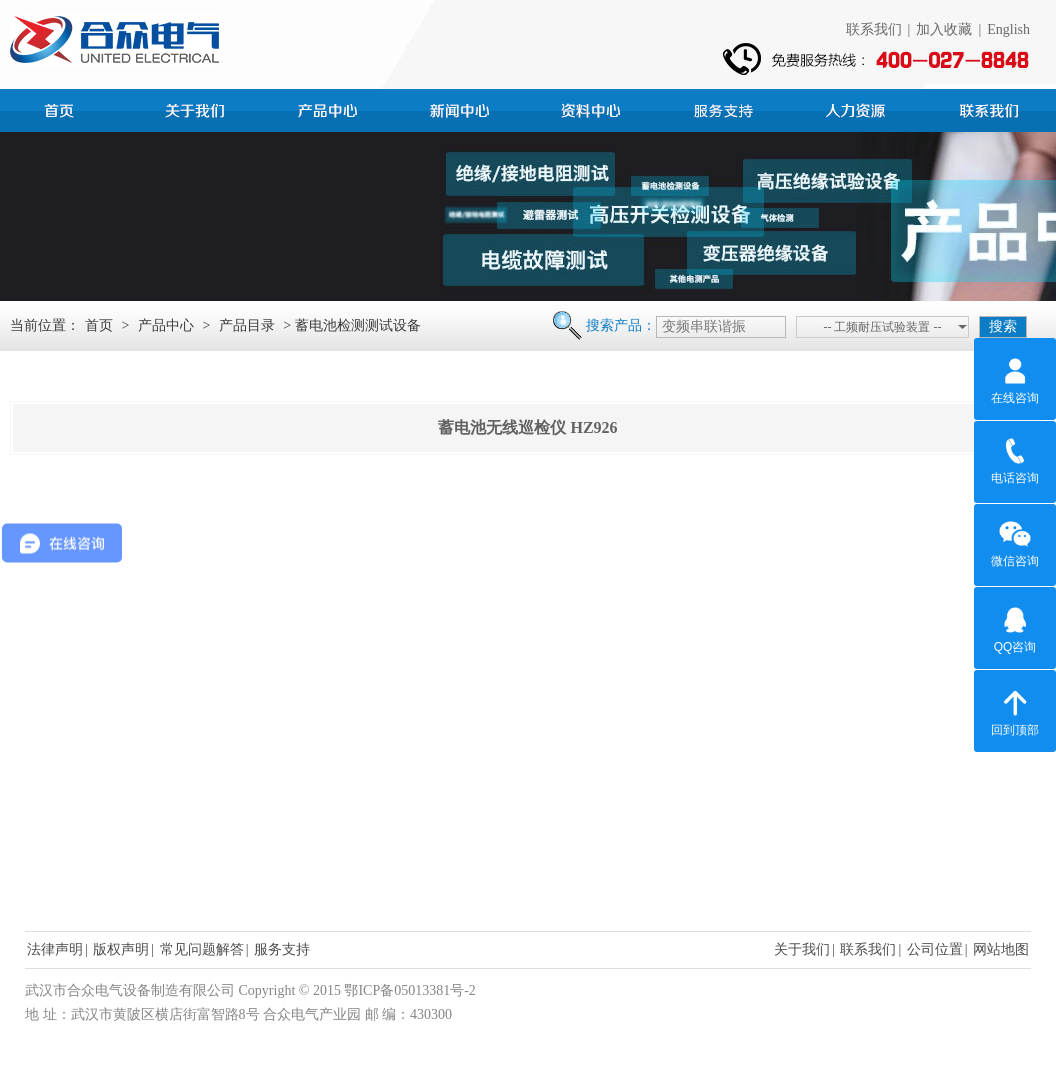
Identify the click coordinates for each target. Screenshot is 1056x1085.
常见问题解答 (202, 949)
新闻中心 (462, 108)
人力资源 (858, 108)
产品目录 (247, 325)
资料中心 (594, 108)
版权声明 (121, 949)
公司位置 (935, 949)
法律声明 (55, 949)
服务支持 (726, 108)
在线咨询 (1015, 378)
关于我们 (802, 949)
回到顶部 (1015, 710)
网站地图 (1001, 949)
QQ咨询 (1015, 627)
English (1008, 29)
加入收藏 (944, 29)
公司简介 (198, 108)
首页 (66, 108)
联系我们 (874, 29)
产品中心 (330, 108)
